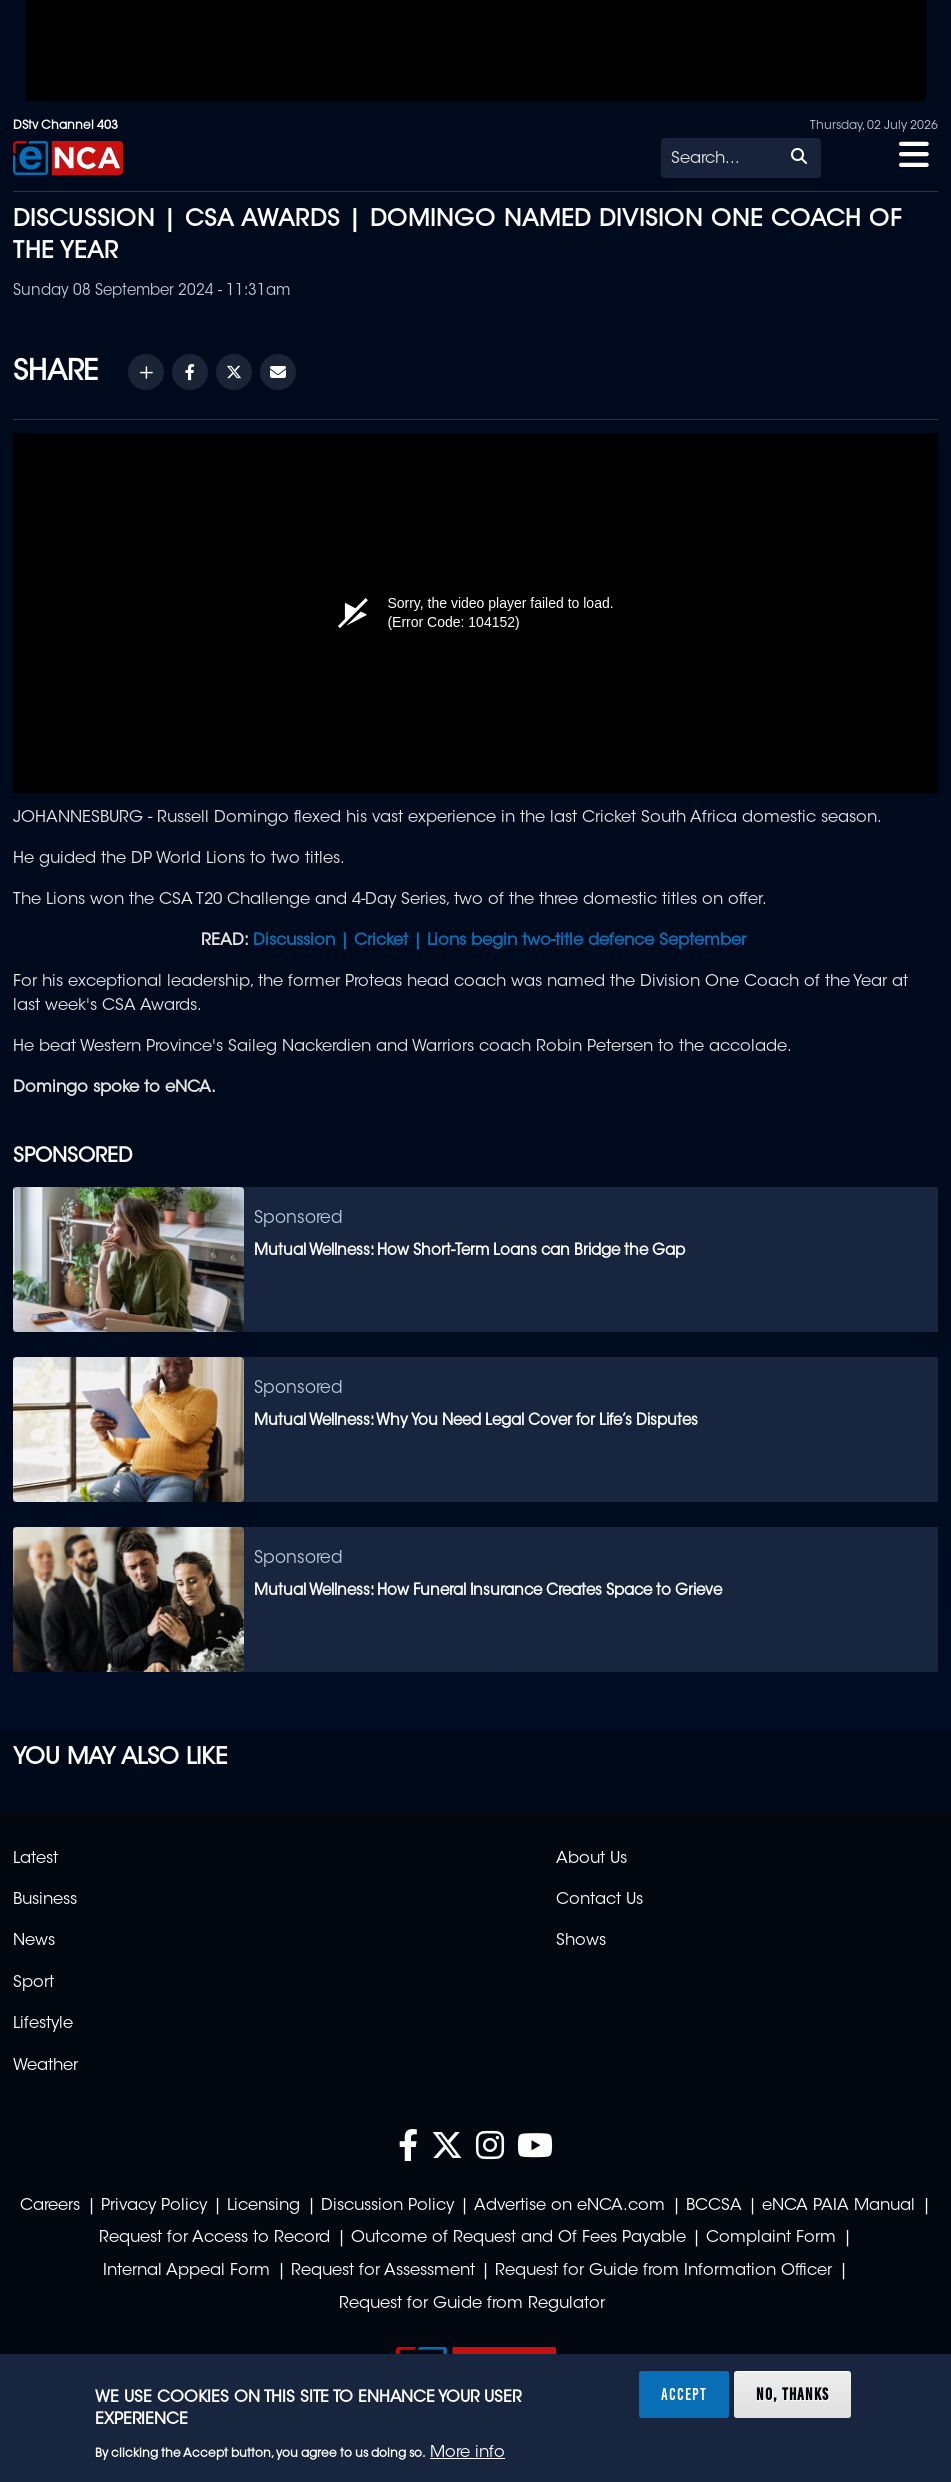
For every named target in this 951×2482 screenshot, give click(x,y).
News (34, 1941)
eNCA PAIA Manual (838, 2206)
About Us (591, 1859)
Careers (50, 2206)
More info (467, 2453)
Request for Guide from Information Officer (663, 2271)
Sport (33, 1983)
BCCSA (714, 2206)
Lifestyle (43, 2024)
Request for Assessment (383, 2271)
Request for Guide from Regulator (472, 2304)
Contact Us (599, 1900)
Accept (684, 2394)
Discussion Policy (387, 2206)
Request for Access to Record (214, 2238)
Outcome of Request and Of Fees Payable (518, 2238)
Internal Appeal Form (186, 2271)
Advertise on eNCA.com (569, 2206)
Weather (45, 2066)
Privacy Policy (154, 2206)
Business (45, 1900)
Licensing (263, 2206)
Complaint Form (771, 2238)
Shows (581, 1941)
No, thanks (792, 2394)
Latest (35, 1859)
